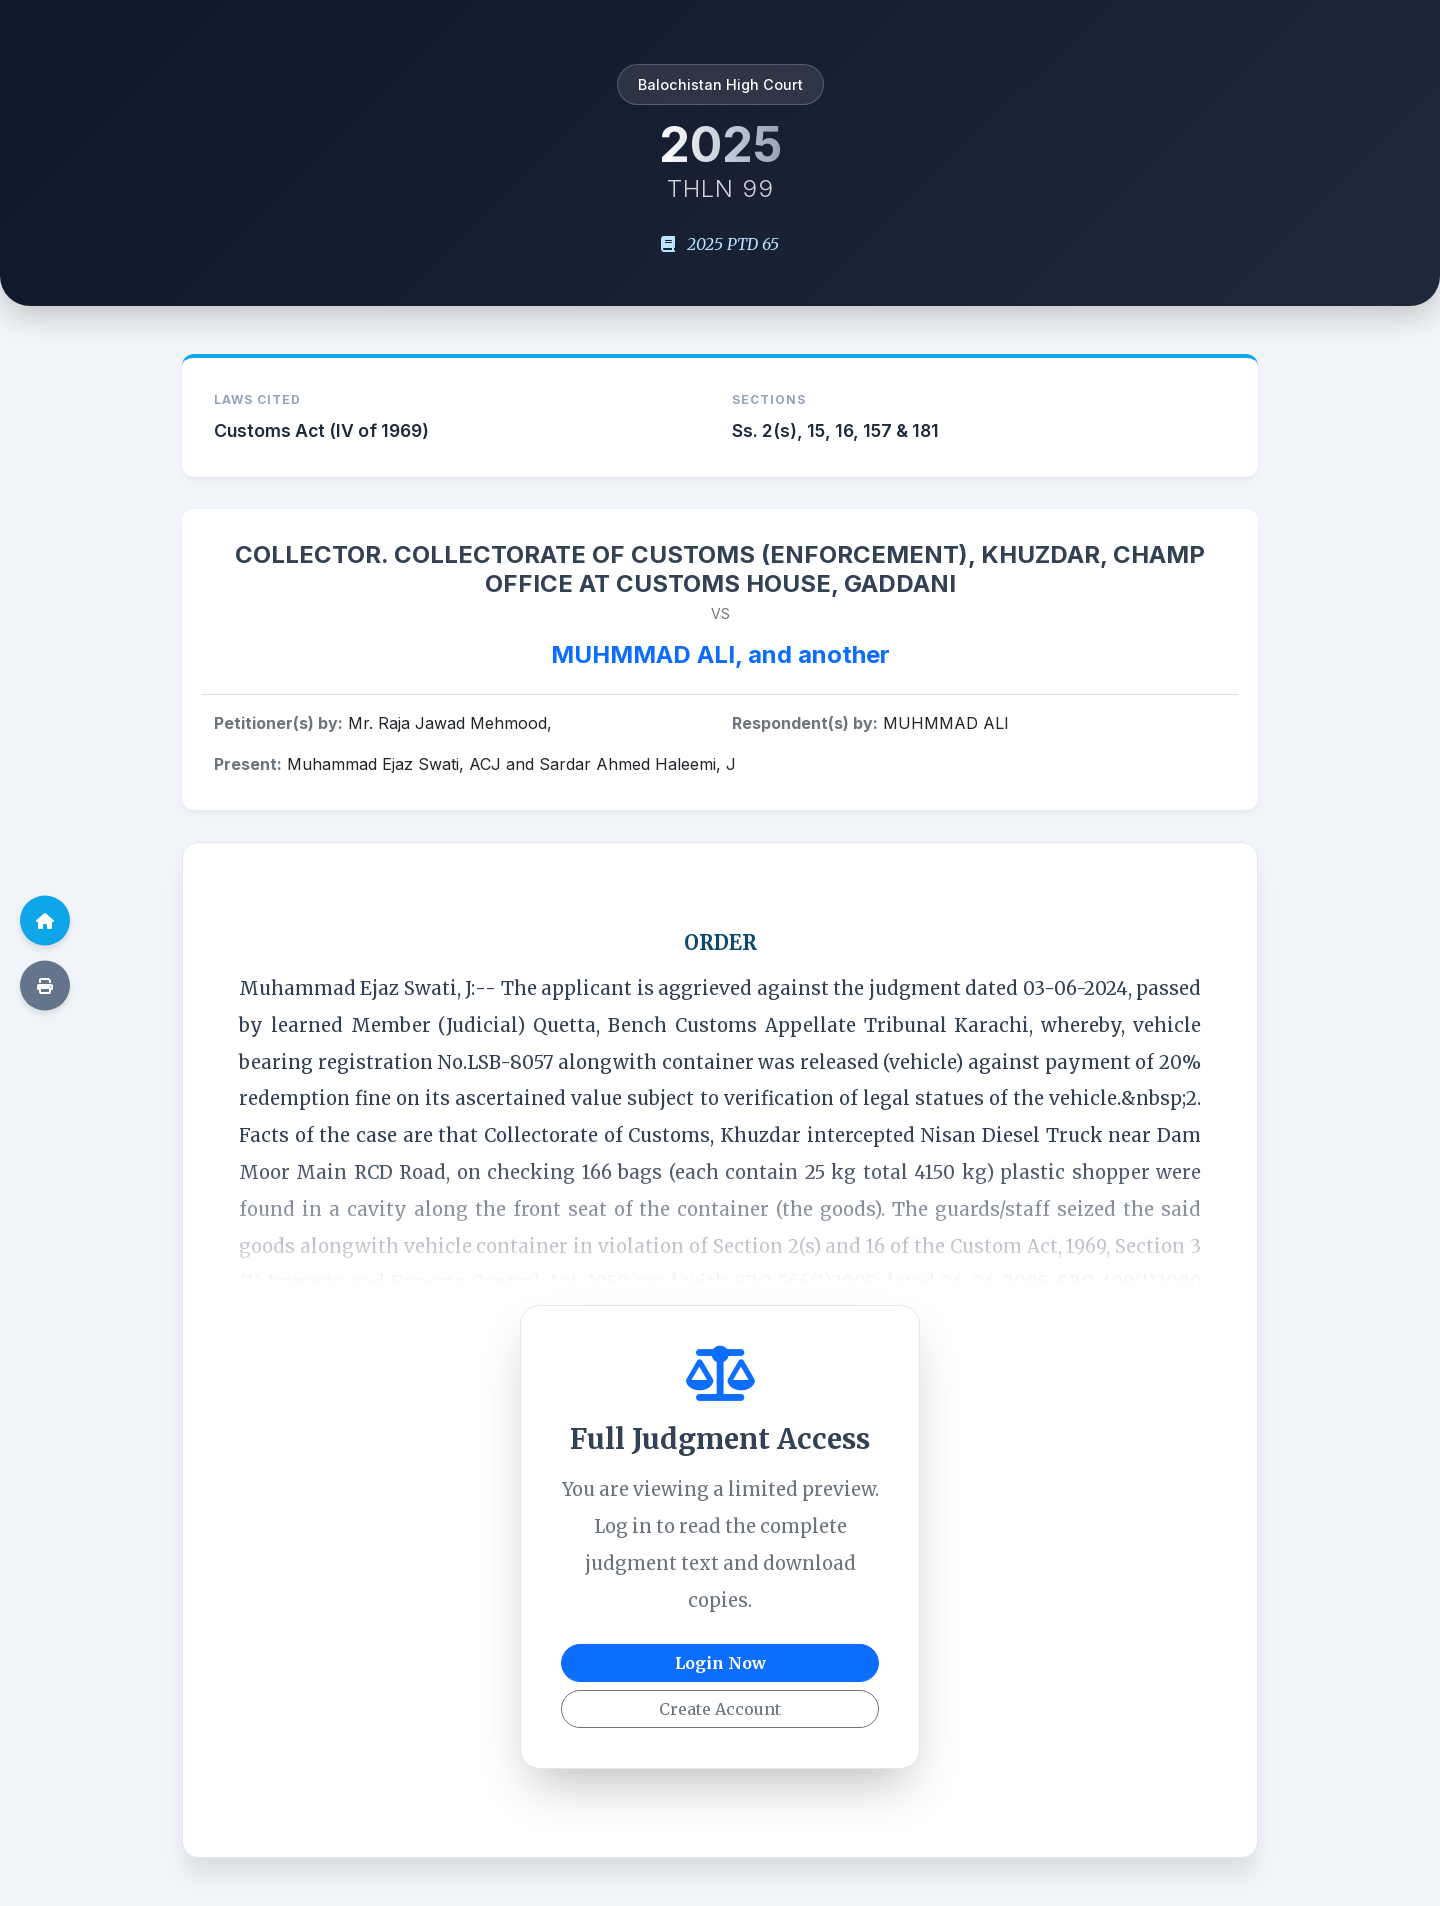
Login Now (720, 1663)
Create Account (720, 1709)
